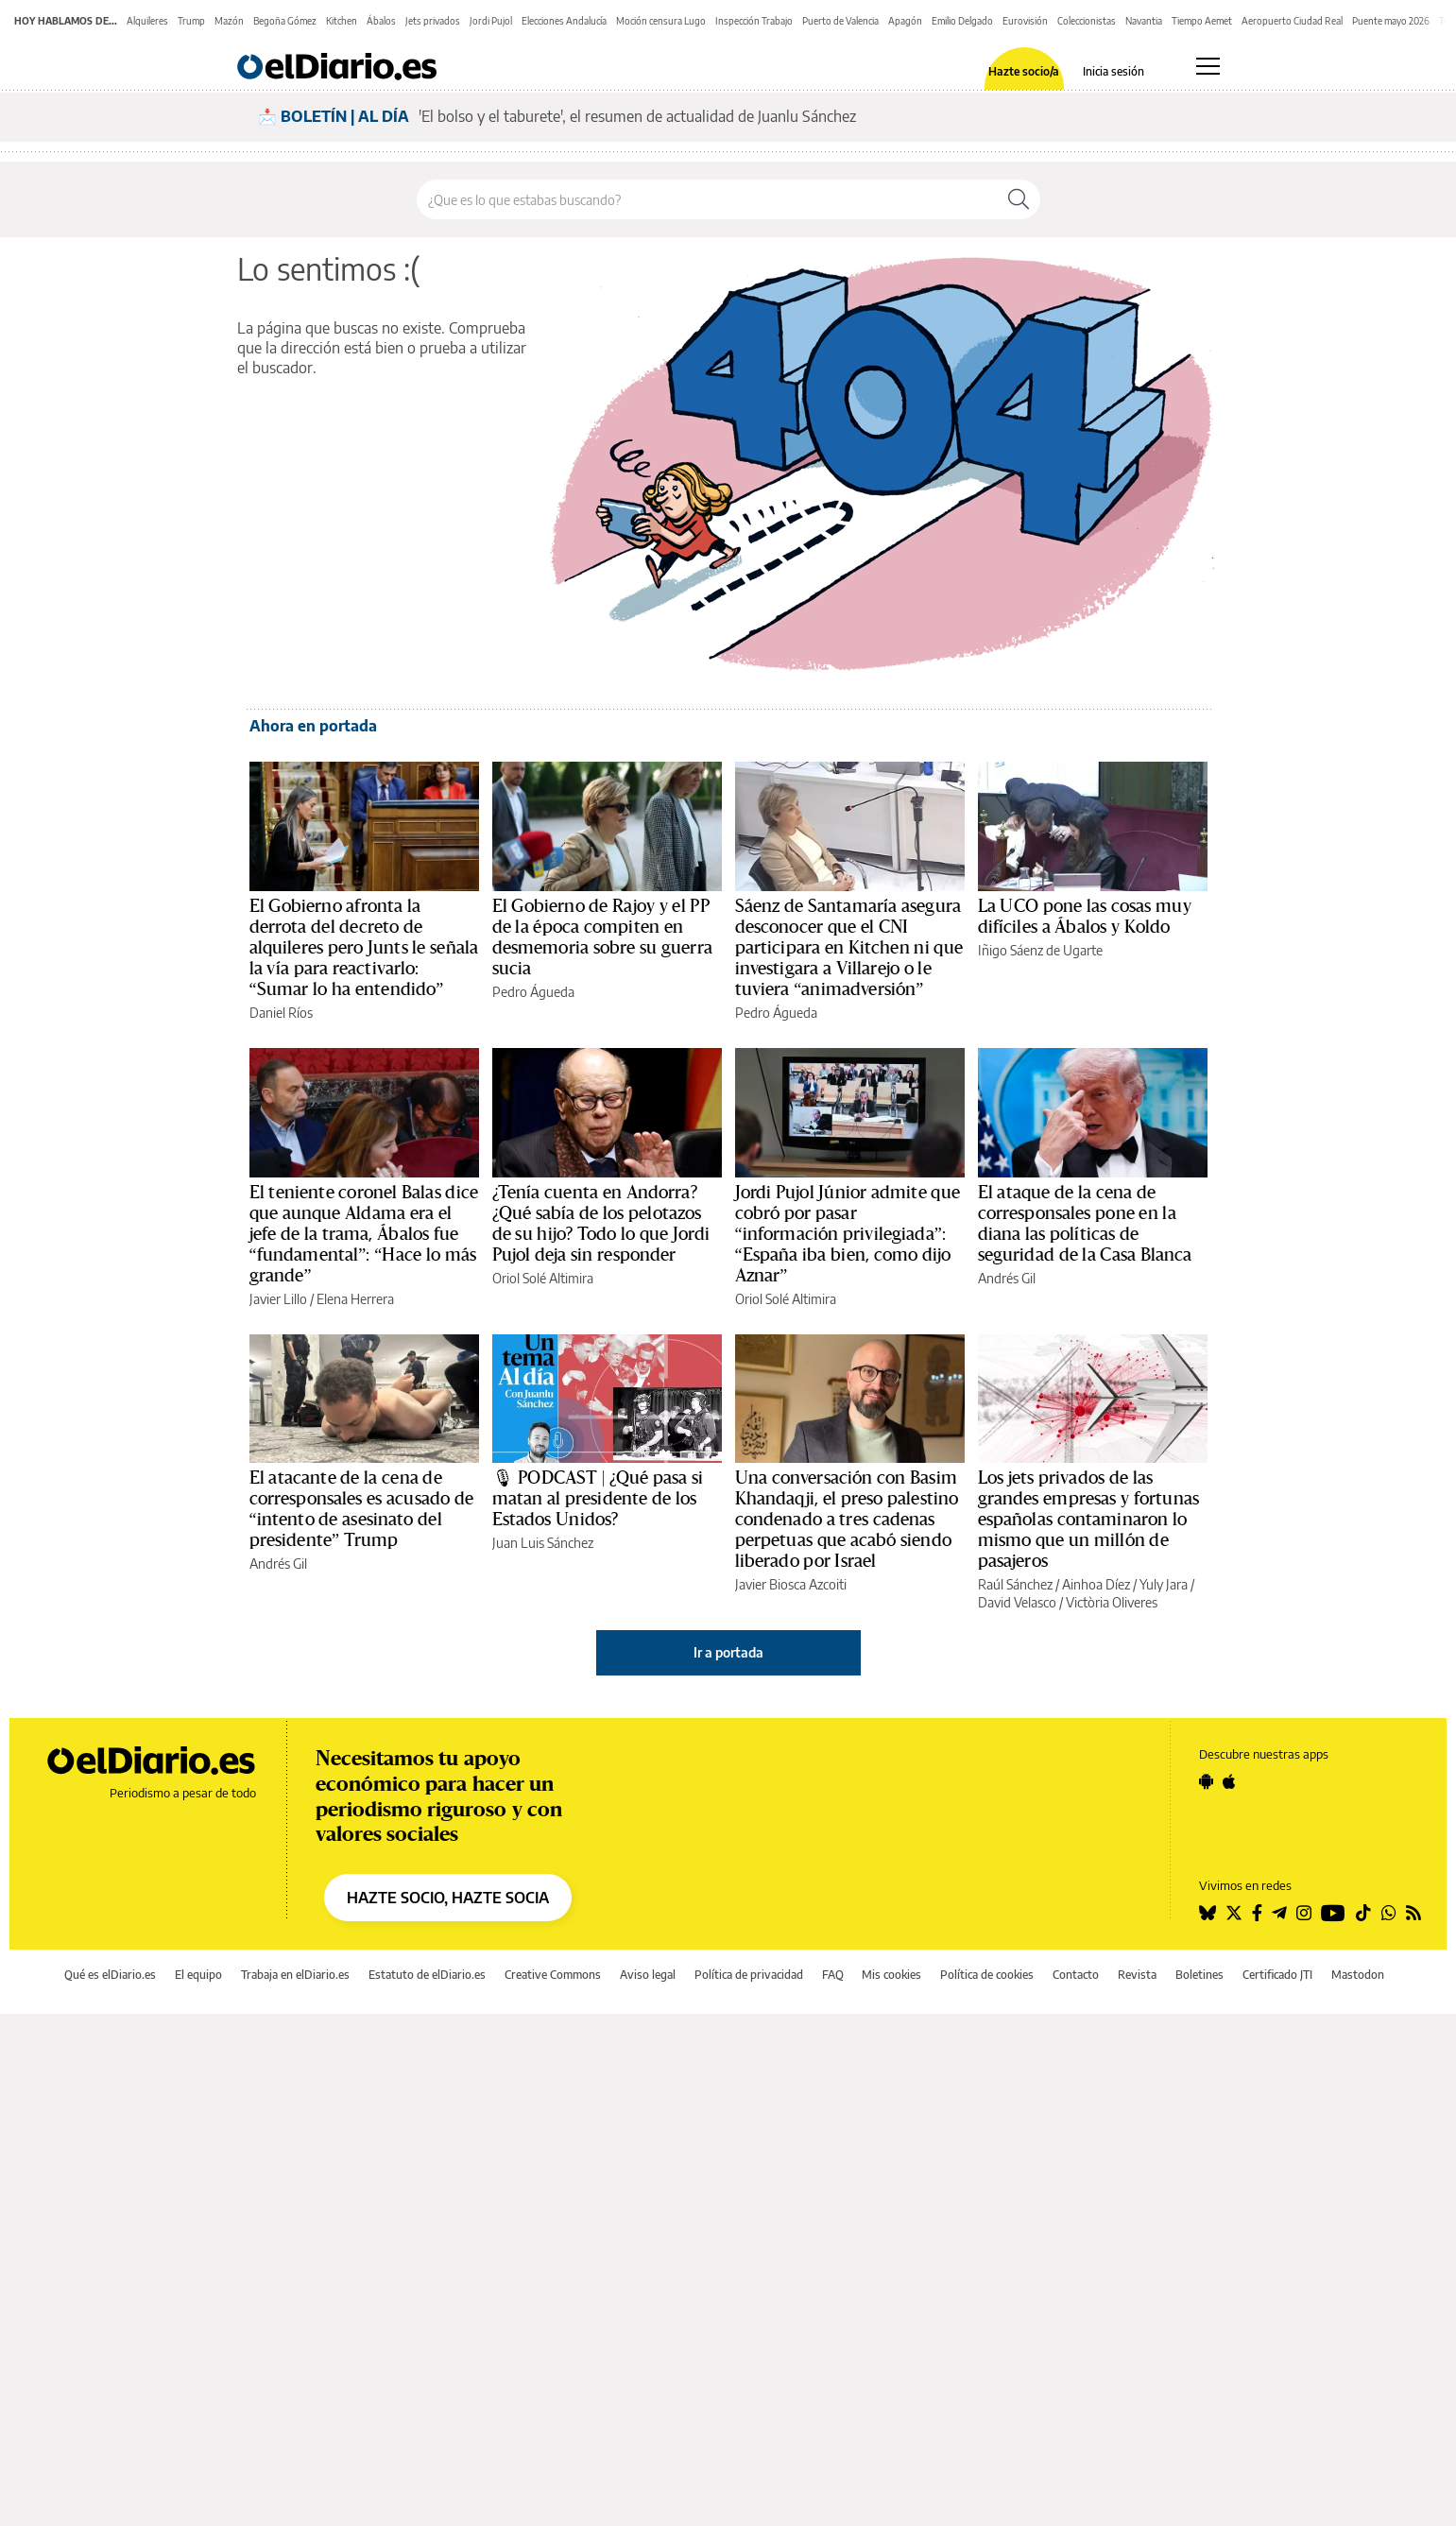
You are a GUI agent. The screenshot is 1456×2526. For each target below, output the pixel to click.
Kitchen (341, 20)
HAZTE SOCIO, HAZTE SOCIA (448, 1897)
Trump (191, 20)
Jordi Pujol (491, 20)
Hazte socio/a (1023, 71)
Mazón (229, 20)
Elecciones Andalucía (564, 20)
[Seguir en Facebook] (1257, 1912)
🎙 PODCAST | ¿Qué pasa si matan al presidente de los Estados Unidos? (598, 1499)
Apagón (905, 20)
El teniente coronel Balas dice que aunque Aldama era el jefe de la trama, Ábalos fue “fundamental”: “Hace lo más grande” (364, 1234)
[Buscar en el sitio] (707, 199)
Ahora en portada (313, 725)
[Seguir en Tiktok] (1363, 1912)
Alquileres (147, 20)
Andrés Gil (1007, 1278)
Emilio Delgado (962, 20)
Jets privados (432, 20)
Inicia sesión (1113, 71)
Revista (1137, 1975)
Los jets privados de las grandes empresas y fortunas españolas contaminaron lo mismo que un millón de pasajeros (1089, 1520)
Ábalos (381, 20)
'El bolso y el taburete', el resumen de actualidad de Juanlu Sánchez (637, 116)
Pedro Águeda (533, 992)
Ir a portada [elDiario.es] (728, 1652)
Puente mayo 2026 (1391, 20)
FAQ (833, 1975)
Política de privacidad (748, 1975)
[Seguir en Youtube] (1333, 1912)
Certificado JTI (1277, 1975)
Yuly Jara (1163, 1584)
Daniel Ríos (281, 1013)
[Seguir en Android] (1206, 1781)
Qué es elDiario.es (110, 1975)
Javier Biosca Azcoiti (791, 1584)
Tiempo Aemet (1202, 20)
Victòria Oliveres (1111, 1602)
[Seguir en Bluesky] (1207, 1912)
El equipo (198, 1975)
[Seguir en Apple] (1229, 1781)
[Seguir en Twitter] (1233, 1912)
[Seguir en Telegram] (1279, 1912)
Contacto (1076, 1975)
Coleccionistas (1086, 20)
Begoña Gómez (285, 20)
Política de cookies (987, 1975)
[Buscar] (1018, 199)
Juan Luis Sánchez (542, 1543)
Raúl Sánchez (1015, 1584)
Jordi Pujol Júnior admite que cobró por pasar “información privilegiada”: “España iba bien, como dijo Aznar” (847, 1234)
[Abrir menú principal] (1208, 66)
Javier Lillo (278, 1299)
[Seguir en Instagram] (1303, 1912)
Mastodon (1357, 1975)
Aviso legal (648, 1975)
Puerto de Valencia (840, 20)
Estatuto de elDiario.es (427, 1975)
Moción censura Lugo (661, 20)
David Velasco (1017, 1602)
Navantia (1143, 20)
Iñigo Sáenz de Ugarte (1040, 950)
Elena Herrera (355, 1299)
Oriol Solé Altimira (542, 1278)
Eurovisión (1025, 20)
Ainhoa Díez (1096, 1584)
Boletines (1199, 1975)
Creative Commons (553, 1975)
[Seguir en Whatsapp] (1388, 1912)
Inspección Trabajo (754, 20)
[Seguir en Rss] (1413, 1912)
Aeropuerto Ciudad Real (1292, 20)
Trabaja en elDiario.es (295, 1975)
